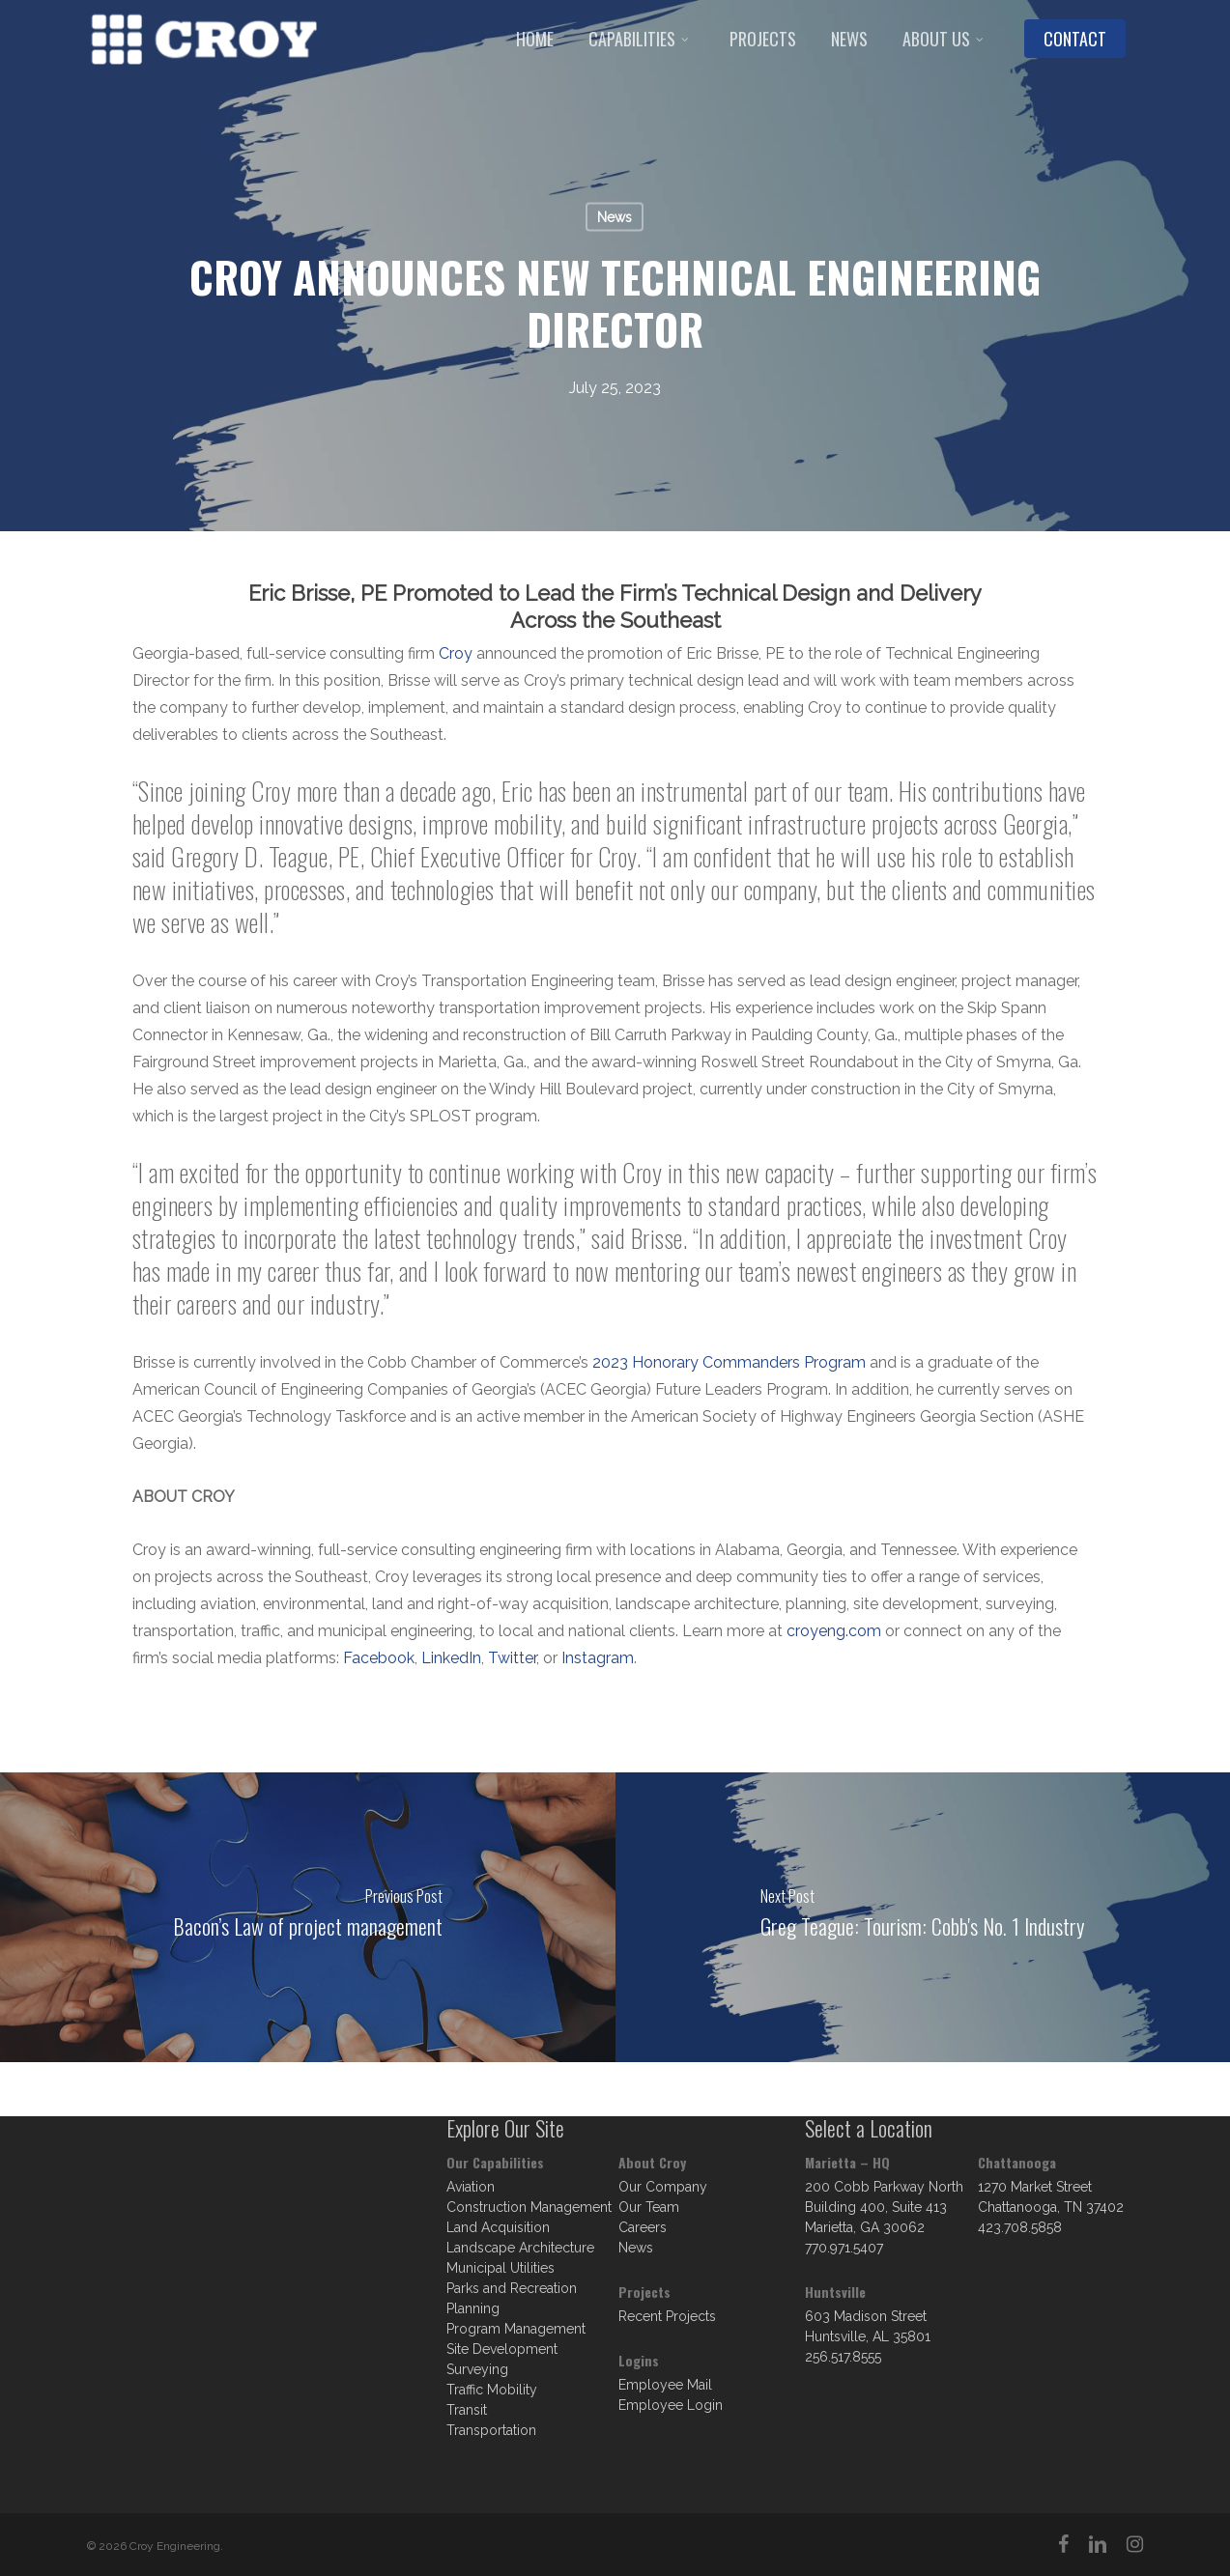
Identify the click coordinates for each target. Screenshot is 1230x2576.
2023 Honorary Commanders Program (729, 1362)
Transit (466, 2410)
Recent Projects (667, 2316)
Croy (455, 653)
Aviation (470, 2186)
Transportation (491, 2430)
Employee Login (670, 2405)
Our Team (648, 2207)
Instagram (597, 1658)
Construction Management (529, 2207)
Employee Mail (665, 2384)
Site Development (502, 2349)
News (614, 217)
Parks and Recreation (511, 2288)
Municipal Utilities (500, 2268)
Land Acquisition (498, 2227)
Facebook (379, 1658)
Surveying (477, 2369)
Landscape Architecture (520, 2247)
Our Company (662, 2186)
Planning (473, 2308)
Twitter (512, 1658)
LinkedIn (451, 1658)
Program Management (516, 2328)
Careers (642, 2227)
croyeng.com (834, 1631)
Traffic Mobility (491, 2389)
